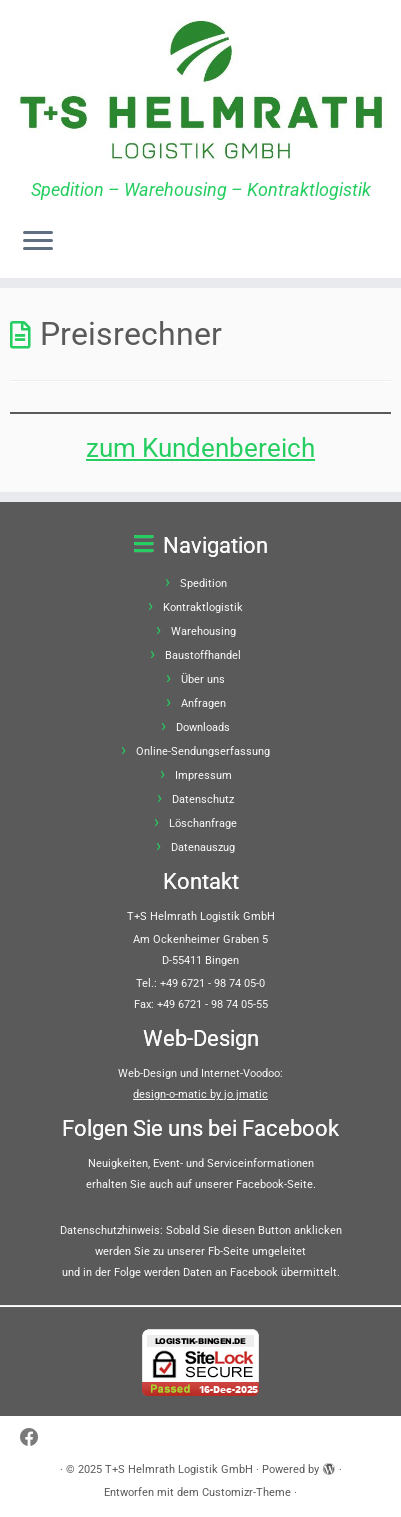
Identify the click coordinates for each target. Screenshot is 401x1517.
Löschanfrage (203, 823)
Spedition (203, 583)
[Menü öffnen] (38, 242)
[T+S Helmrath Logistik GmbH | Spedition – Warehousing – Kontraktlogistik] (200, 90)
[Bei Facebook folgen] (34, 1438)
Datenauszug (203, 847)
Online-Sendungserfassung (203, 751)
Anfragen (203, 703)
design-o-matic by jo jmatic (200, 1094)
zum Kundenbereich (200, 448)
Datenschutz (203, 799)
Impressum (203, 775)
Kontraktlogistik (203, 607)
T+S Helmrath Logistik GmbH (179, 1469)
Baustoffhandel (203, 655)
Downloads (203, 727)
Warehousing (203, 631)
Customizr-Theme (246, 1492)
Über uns (203, 679)
